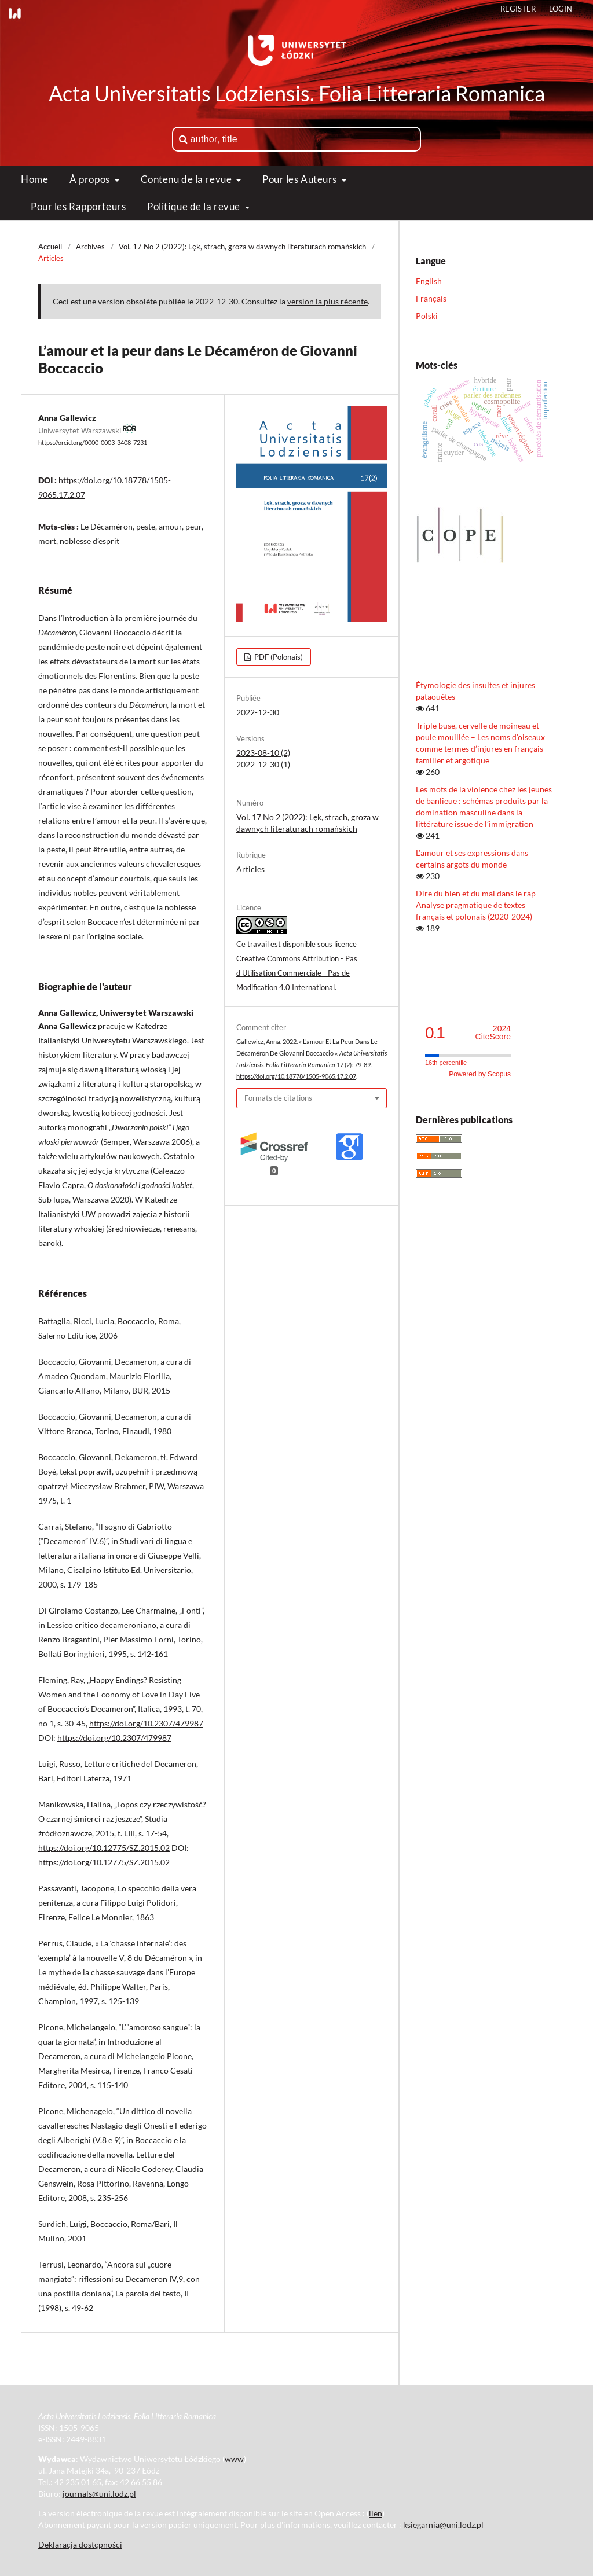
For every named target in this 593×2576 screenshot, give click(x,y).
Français (431, 298)
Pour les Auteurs (300, 179)
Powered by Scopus (480, 1074)
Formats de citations (278, 1098)
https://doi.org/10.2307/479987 (146, 1723)
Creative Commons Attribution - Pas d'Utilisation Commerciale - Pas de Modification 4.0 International (296, 973)
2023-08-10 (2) (263, 753)
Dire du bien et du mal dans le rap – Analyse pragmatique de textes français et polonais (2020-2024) (479, 904)
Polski (427, 316)
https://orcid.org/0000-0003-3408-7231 (92, 442)
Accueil (50, 246)
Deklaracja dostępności (80, 2544)
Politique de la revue (194, 206)
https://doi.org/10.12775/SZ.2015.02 (104, 1848)
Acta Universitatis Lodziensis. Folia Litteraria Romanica (297, 93)
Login (560, 8)
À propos (90, 179)
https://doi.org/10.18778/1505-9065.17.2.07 (296, 1076)
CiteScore (493, 1032)
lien (375, 2513)
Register (518, 8)
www (234, 2459)
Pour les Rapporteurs (78, 206)
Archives (90, 246)
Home (34, 179)
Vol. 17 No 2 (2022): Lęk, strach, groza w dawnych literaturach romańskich (242, 246)
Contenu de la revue (187, 179)
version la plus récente (327, 301)
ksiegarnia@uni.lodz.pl (443, 2525)
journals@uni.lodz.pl (99, 2493)
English (429, 281)
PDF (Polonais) (277, 657)
